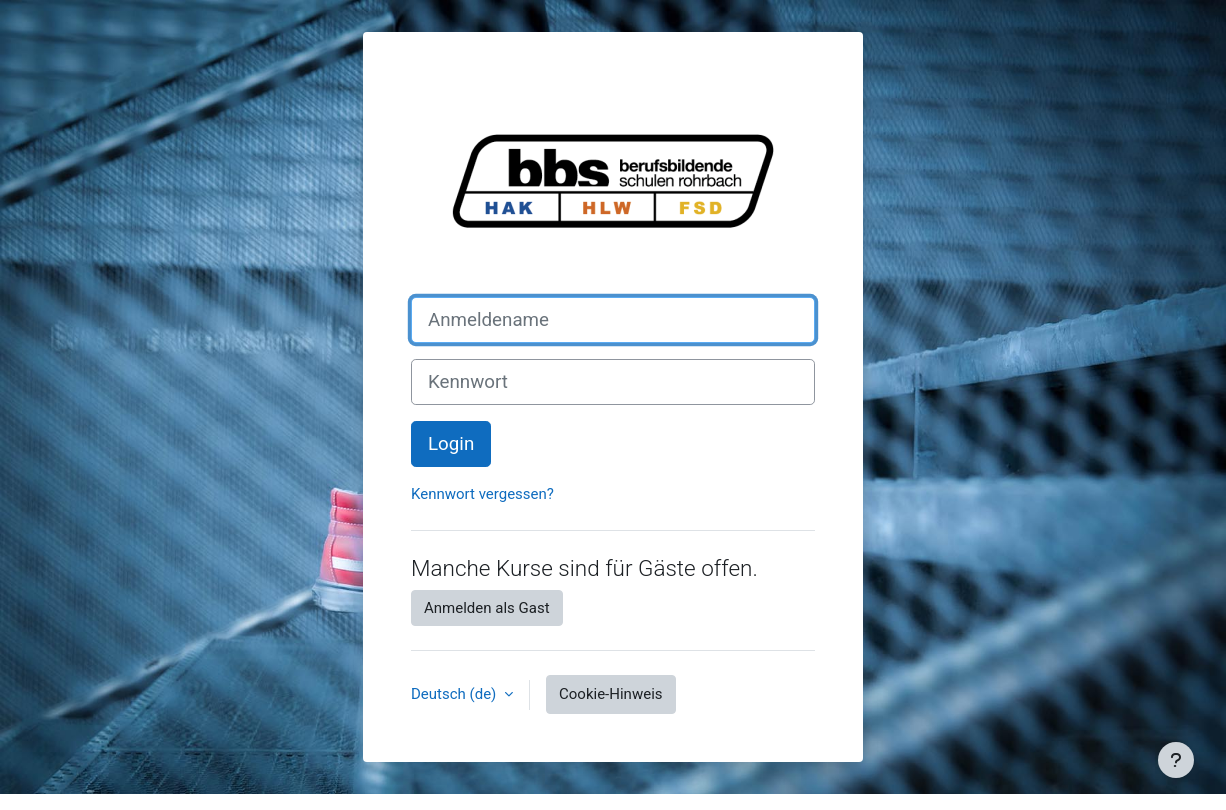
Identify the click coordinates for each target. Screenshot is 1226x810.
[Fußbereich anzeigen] (1176, 760)
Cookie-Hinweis (610, 694)
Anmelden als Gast (487, 608)
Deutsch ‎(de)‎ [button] (455, 694)
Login (451, 444)
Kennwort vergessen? (482, 494)
